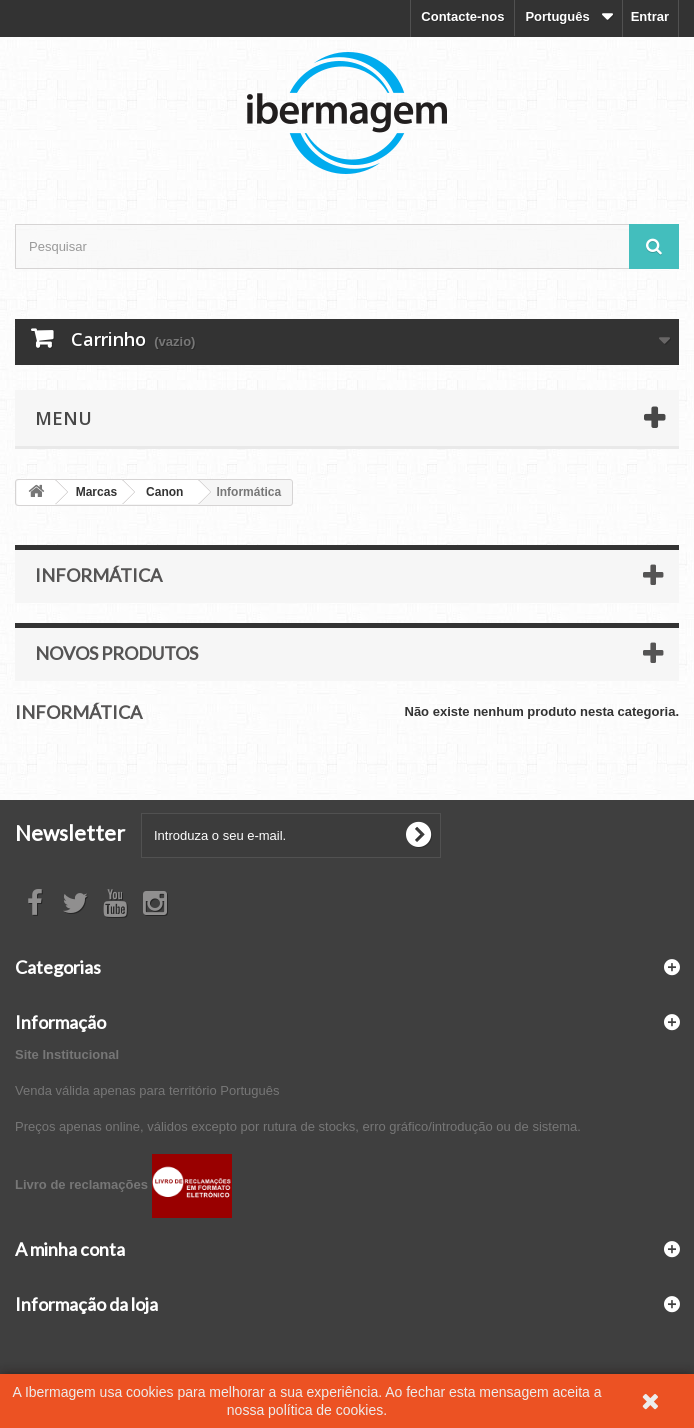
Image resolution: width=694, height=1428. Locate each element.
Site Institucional (67, 1054)
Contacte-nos (462, 16)
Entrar (650, 16)
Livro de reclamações (123, 1184)
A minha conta (70, 1249)
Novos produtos (116, 653)
